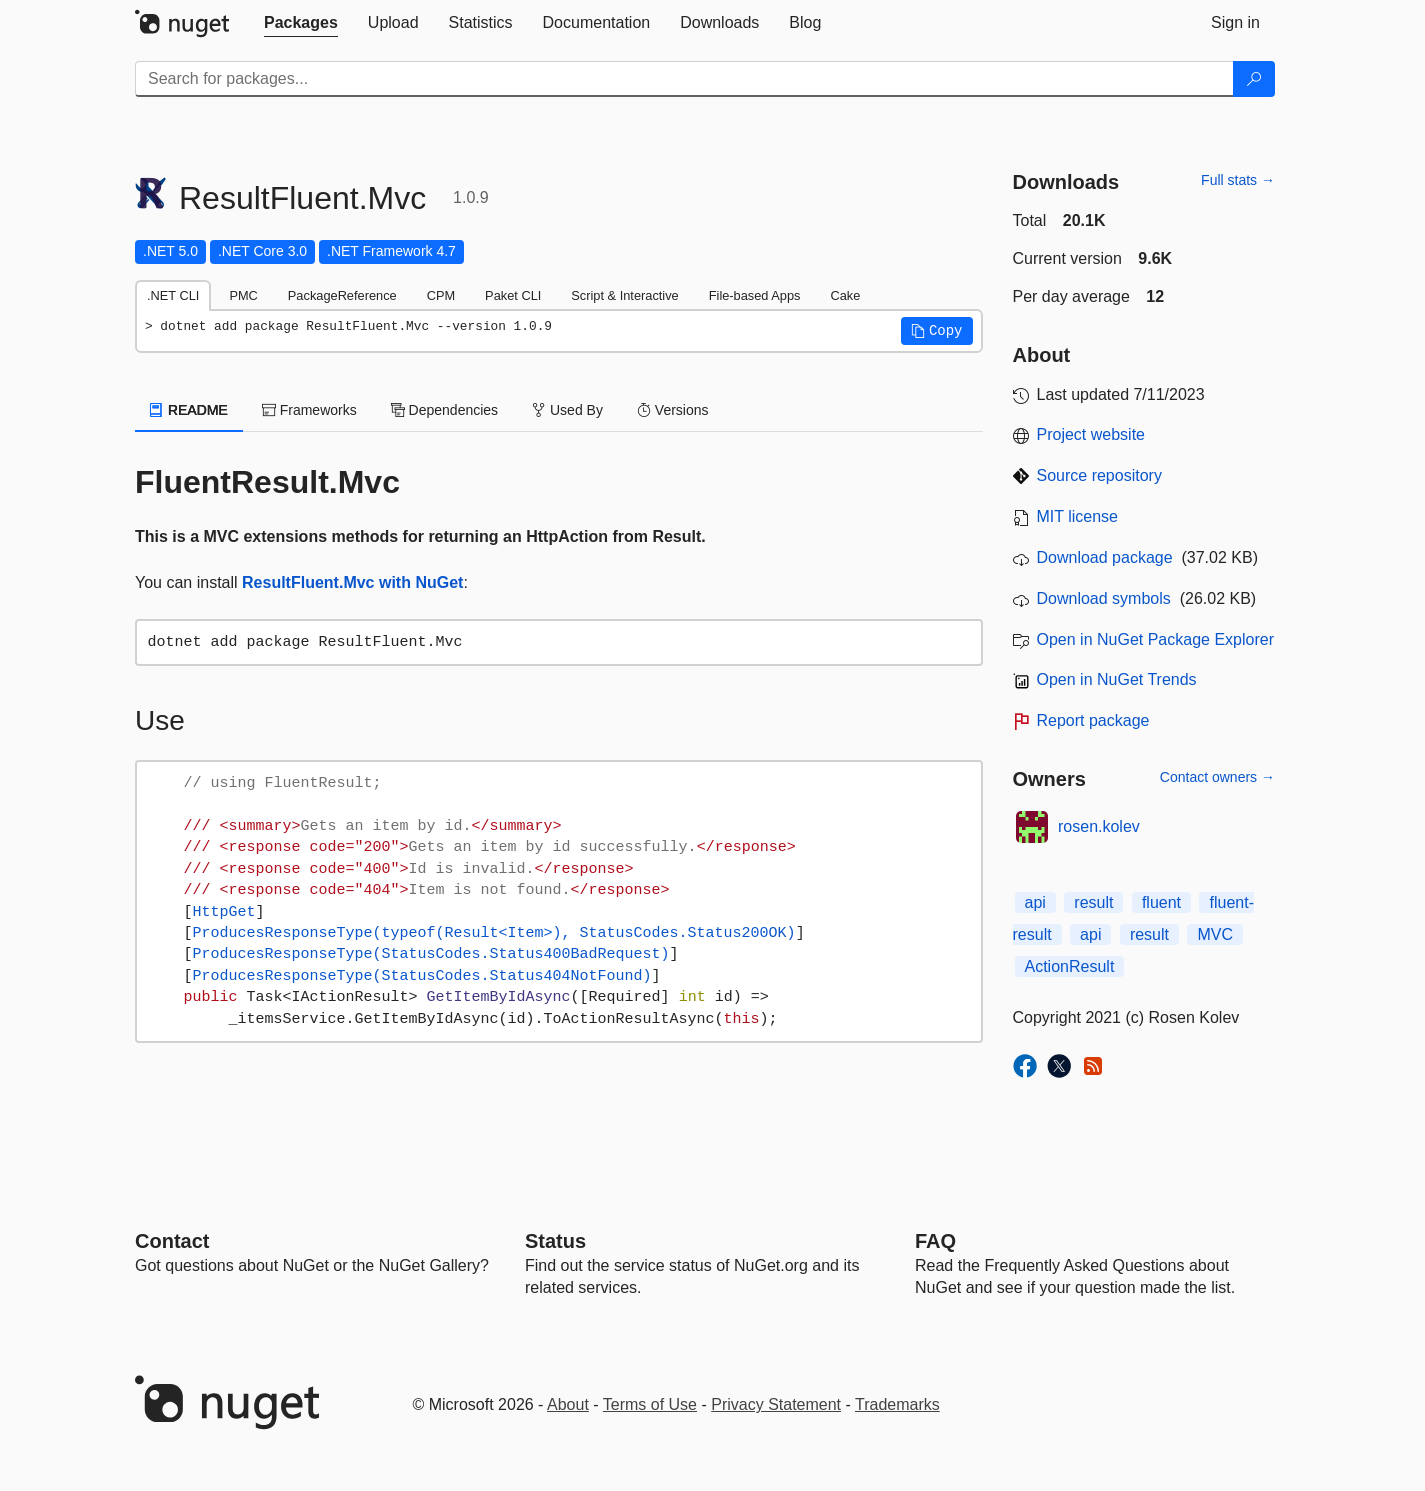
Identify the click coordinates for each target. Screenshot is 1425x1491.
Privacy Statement (776, 1404)
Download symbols (1104, 598)
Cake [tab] (845, 295)
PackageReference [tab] (342, 295)
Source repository (1099, 475)
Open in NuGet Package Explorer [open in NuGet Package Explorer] (1155, 639)
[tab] (301, 23)
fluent (1161, 902)
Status (555, 1241)
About (568, 1404)
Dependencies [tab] (444, 410)
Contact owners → (1217, 777)
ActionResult (1070, 966)
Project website (1091, 434)
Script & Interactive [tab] (624, 295)
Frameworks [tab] (309, 410)
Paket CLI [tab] (513, 295)
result (1093, 902)
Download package (1105, 557)
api (1035, 902)
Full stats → (1238, 180)
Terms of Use (650, 1404)
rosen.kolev (1099, 826)
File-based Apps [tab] (755, 295)
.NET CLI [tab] (173, 295)
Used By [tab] (567, 410)
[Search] (1254, 79)
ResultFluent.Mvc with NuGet (352, 582)
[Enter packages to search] (684, 79)
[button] (937, 331)
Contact (172, 1241)
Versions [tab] (673, 410)
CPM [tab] (441, 295)
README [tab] (189, 410)
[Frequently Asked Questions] (935, 1241)
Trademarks (897, 1404)
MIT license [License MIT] (1078, 516)
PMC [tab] (243, 295)
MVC (1215, 934)
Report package (1093, 720)
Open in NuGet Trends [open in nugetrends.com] (1117, 679)
